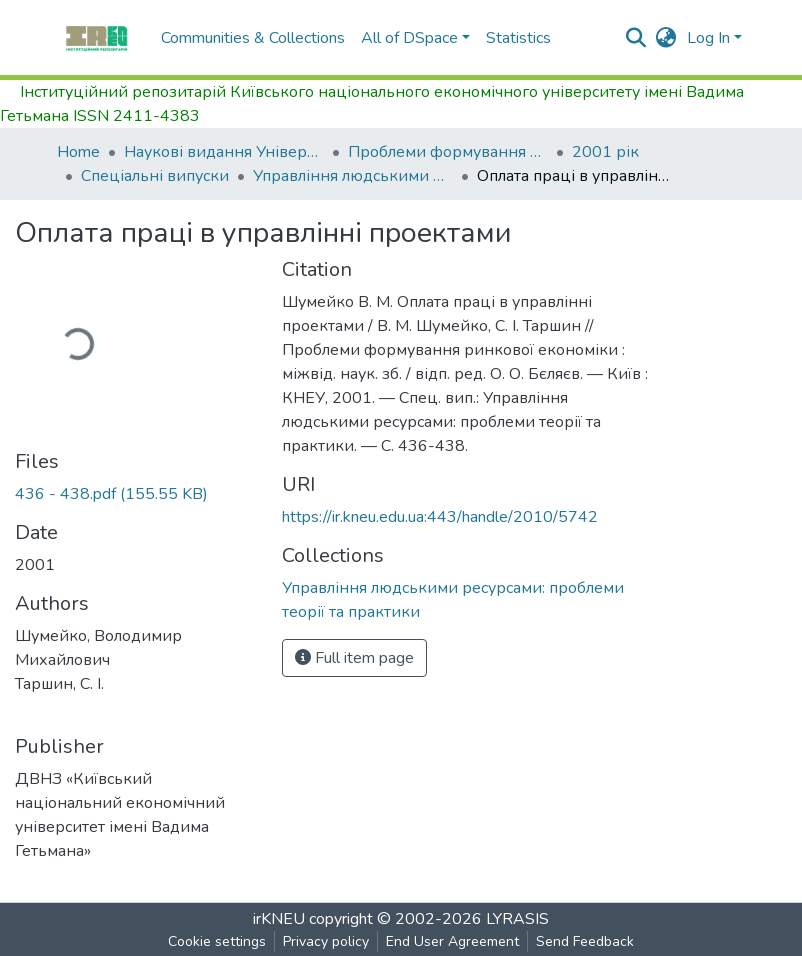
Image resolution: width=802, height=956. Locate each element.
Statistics (518, 38)
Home (78, 152)
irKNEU (279, 919)
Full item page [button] (354, 658)
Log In (708, 38)
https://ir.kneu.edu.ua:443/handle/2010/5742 (440, 517)
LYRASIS (517, 919)
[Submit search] (636, 38)
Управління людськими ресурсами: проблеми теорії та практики (353, 176)
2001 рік (605, 152)
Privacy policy (326, 941)
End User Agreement (452, 941)
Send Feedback (585, 941)
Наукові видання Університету (224, 152)
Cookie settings (217, 941)
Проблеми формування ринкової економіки (448, 152)
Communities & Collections (253, 38)
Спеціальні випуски (155, 176)
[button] (666, 38)
